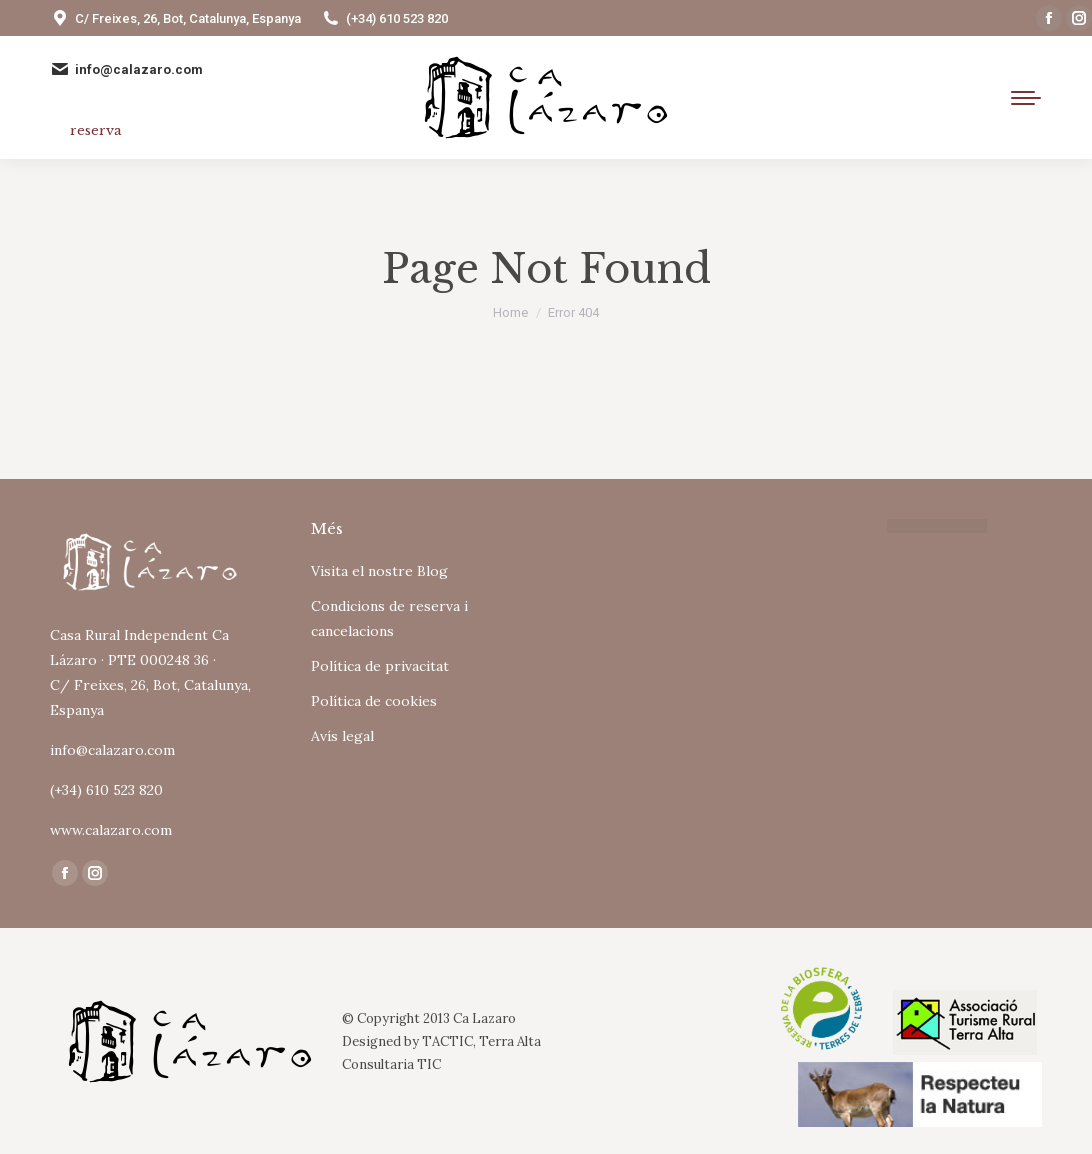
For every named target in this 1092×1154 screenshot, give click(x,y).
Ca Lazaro (484, 1018)
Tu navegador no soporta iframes (676, 599)
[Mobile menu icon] (1026, 98)
